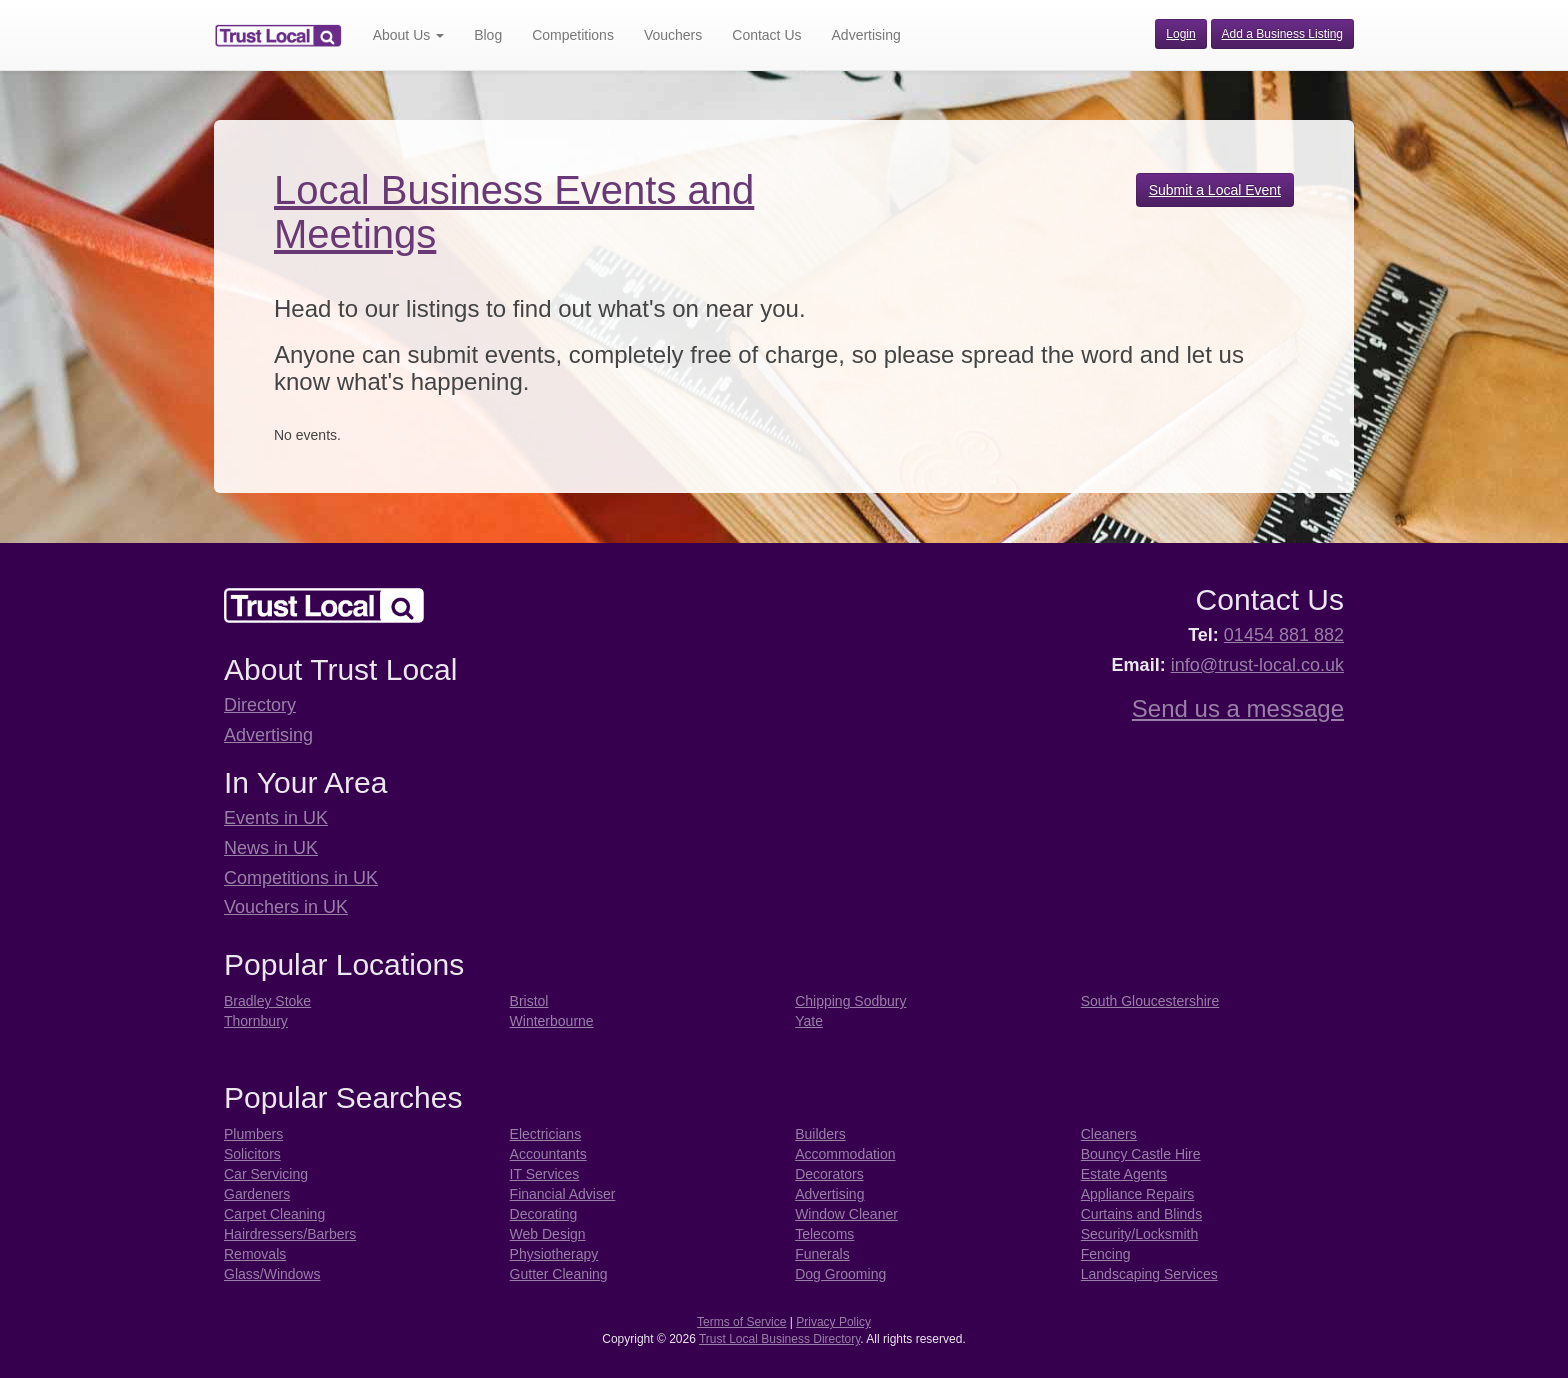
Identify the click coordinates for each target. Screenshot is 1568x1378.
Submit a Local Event (1215, 190)
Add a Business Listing (1282, 34)
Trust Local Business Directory (779, 1339)
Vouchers (673, 35)
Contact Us (766, 35)
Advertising (866, 35)
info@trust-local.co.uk (1257, 665)
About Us (408, 35)
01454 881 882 (1284, 635)
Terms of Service (741, 1322)
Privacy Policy (833, 1322)
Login (1180, 34)
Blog (488, 35)
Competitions (573, 35)
